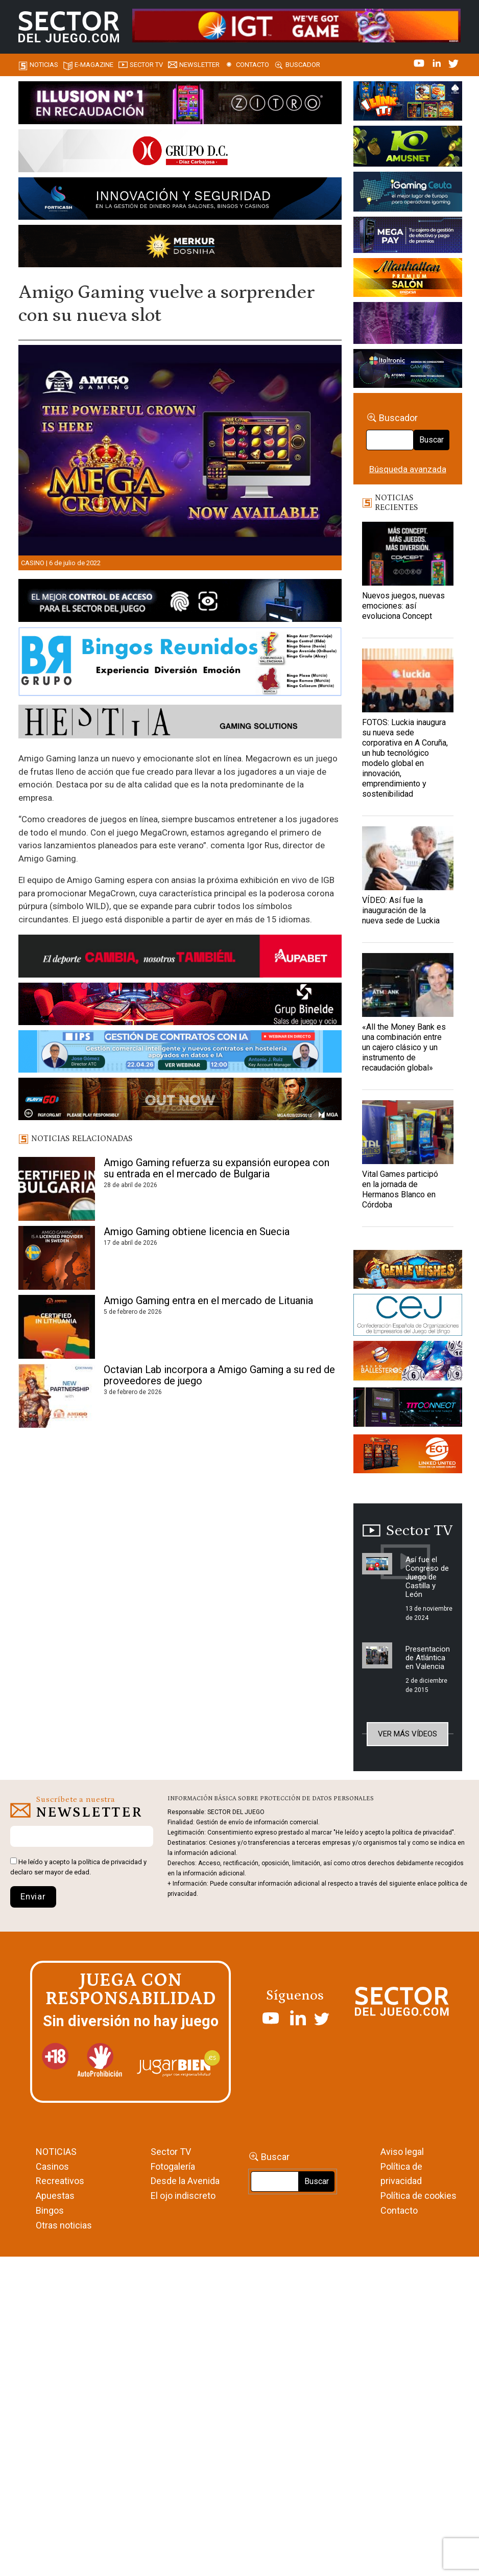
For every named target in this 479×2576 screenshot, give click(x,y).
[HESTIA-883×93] (180, 723)
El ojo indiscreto (183, 2195)
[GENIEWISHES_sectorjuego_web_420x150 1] (407, 1271)
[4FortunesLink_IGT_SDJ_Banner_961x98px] (296, 24)
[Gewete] (407, 324)
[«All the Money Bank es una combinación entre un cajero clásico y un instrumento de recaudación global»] (407, 985)
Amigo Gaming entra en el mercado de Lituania (208, 1300)
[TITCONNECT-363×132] (407, 1409)
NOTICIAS (56, 2151)
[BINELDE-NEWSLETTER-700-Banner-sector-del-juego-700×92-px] (180, 1006)
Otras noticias (64, 2225)
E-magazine (94, 64)
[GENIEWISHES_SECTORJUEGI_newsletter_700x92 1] (180, 248)
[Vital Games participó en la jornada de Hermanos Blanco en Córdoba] (407, 1132)
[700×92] (180, 1101)
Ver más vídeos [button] (407, 1733)
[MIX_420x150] (407, 1456)
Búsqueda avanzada (407, 469)
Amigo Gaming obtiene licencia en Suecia (197, 1231)
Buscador (302, 64)
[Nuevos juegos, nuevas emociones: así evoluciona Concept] (407, 554)
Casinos (52, 2166)
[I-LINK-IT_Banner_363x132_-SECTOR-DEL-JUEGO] (407, 103)
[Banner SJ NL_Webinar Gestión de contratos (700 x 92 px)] (180, 1053)
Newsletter (199, 64)
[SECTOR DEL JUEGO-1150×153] (180, 152)
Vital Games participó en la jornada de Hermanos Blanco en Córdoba (400, 1189)
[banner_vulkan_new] (180, 602)
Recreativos (60, 2180)
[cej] (407, 1316)
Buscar (431, 440)
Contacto (252, 64)
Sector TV (171, 2151)
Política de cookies (418, 2195)
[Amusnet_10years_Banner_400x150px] (407, 148)
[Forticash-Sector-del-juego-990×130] (180, 200)
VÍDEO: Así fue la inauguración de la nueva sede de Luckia (401, 910)
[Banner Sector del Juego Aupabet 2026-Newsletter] (180, 958)
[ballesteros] (407, 1363)
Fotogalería (173, 2166)
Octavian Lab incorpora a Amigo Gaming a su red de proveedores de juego (219, 1375)
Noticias (44, 64)
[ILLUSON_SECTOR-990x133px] (180, 104)
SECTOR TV (146, 64)
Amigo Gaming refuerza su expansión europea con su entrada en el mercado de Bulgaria (216, 1168)
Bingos (50, 2210)
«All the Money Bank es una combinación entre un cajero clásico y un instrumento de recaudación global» (404, 1047)
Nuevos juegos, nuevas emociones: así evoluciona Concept (403, 606)
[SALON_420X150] (407, 279)
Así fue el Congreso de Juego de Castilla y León (427, 1577)
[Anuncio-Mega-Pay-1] (407, 236)
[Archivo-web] (407, 370)
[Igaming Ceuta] (407, 193)
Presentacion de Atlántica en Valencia (427, 1657)
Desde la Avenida (185, 2180)
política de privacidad (110, 1862)
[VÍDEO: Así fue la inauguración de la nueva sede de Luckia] (407, 858)
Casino (32, 563)
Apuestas (55, 2195)
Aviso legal (402, 2151)
